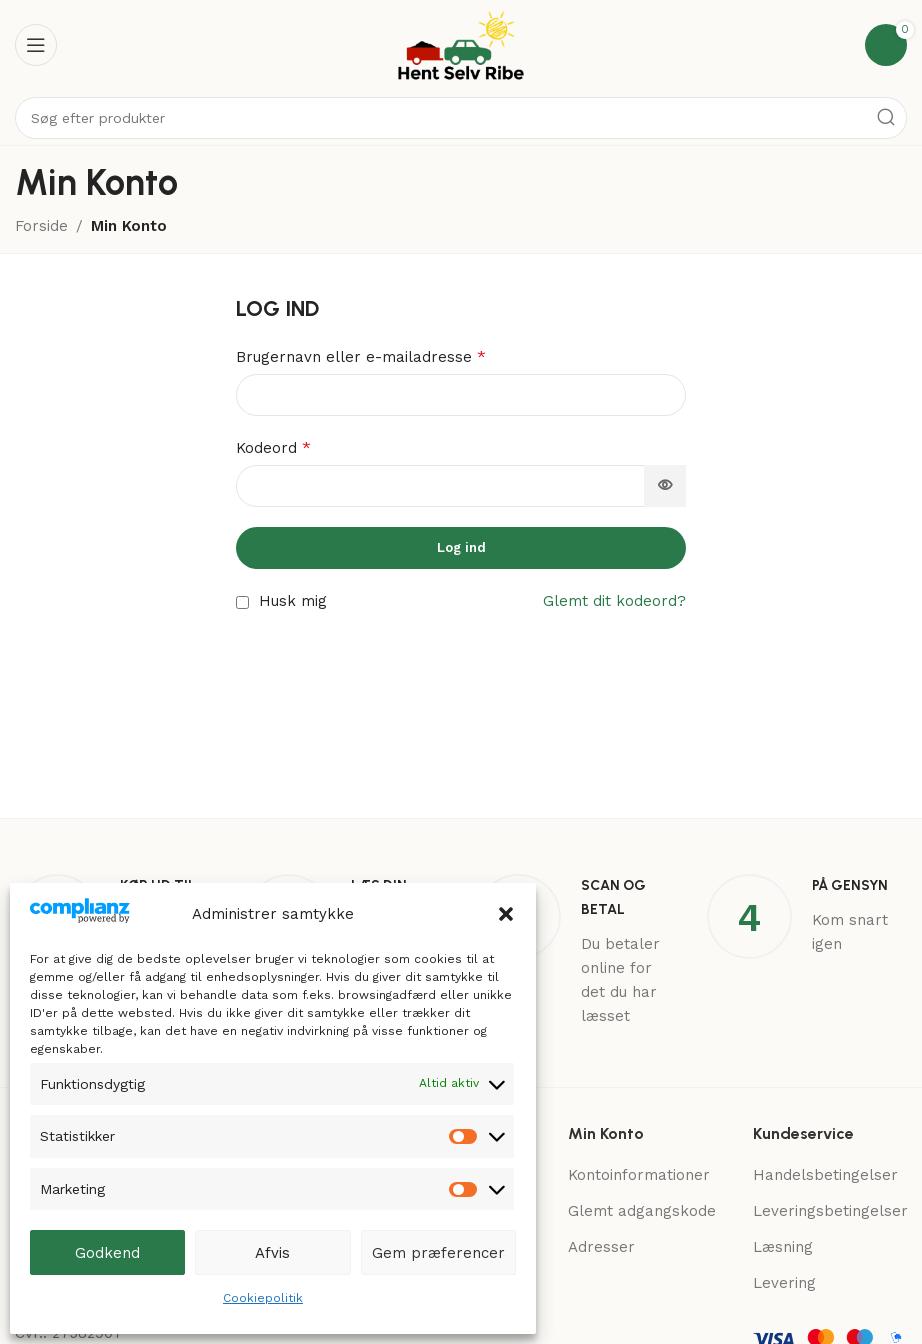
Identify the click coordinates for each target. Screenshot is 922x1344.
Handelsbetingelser (825, 1175)
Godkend (107, 1253)
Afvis (272, 1253)
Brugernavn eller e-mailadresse (361, 356)
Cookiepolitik (263, 1298)
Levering (784, 1283)
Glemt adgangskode (642, 1211)
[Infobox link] (576, 951)
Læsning (783, 1247)
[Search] (461, 118)
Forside (41, 226)
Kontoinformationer (639, 1175)
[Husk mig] (242, 602)
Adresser (601, 1247)
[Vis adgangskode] (665, 486)
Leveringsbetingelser (830, 1211)
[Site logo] (461, 44)
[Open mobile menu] (36, 45)
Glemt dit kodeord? (614, 601)
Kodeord (273, 447)
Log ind (461, 547)
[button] (506, 914)
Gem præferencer (438, 1253)
